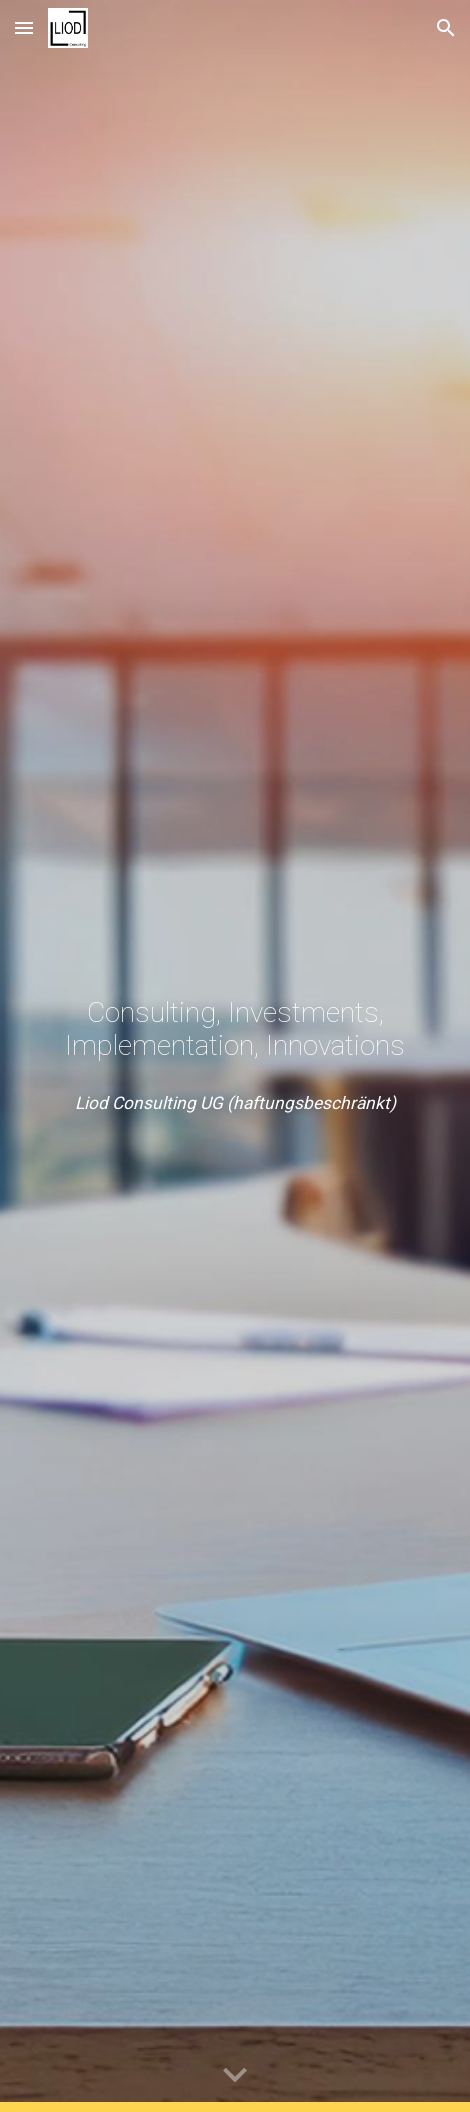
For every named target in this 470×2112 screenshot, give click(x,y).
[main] (235, 1029)
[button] (24, 27)
